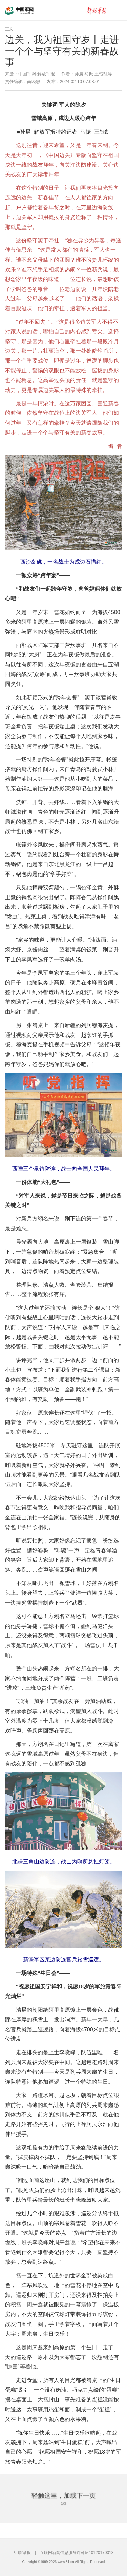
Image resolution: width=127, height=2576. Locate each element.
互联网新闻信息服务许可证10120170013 (76, 2552)
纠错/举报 (22, 2552)
